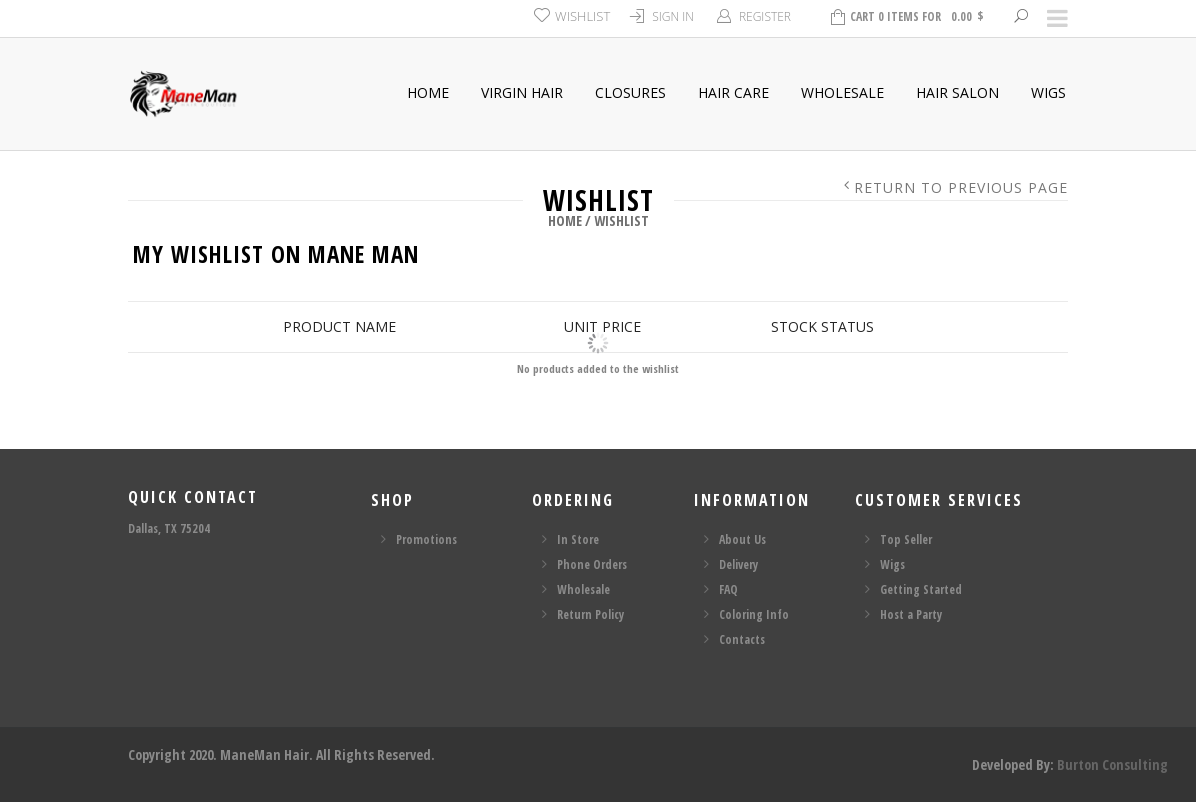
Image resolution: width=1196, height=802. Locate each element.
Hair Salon (957, 92)
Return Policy (590, 614)
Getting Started (921, 589)
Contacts (742, 639)
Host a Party (911, 614)
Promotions (426, 539)
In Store (578, 539)
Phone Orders (592, 564)
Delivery (738, 564)
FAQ (728, 589)
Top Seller (906, 539)
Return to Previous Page (961, 188)
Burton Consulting (1112, 764)
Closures (630, 92)
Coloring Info (754, 614)
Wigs (1048, 92)
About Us (742, 539)
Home (428, 92)
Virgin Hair (522, 92)
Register (765, 16)
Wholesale (842, 92)
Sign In (673, 16)
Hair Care (733, 92)
